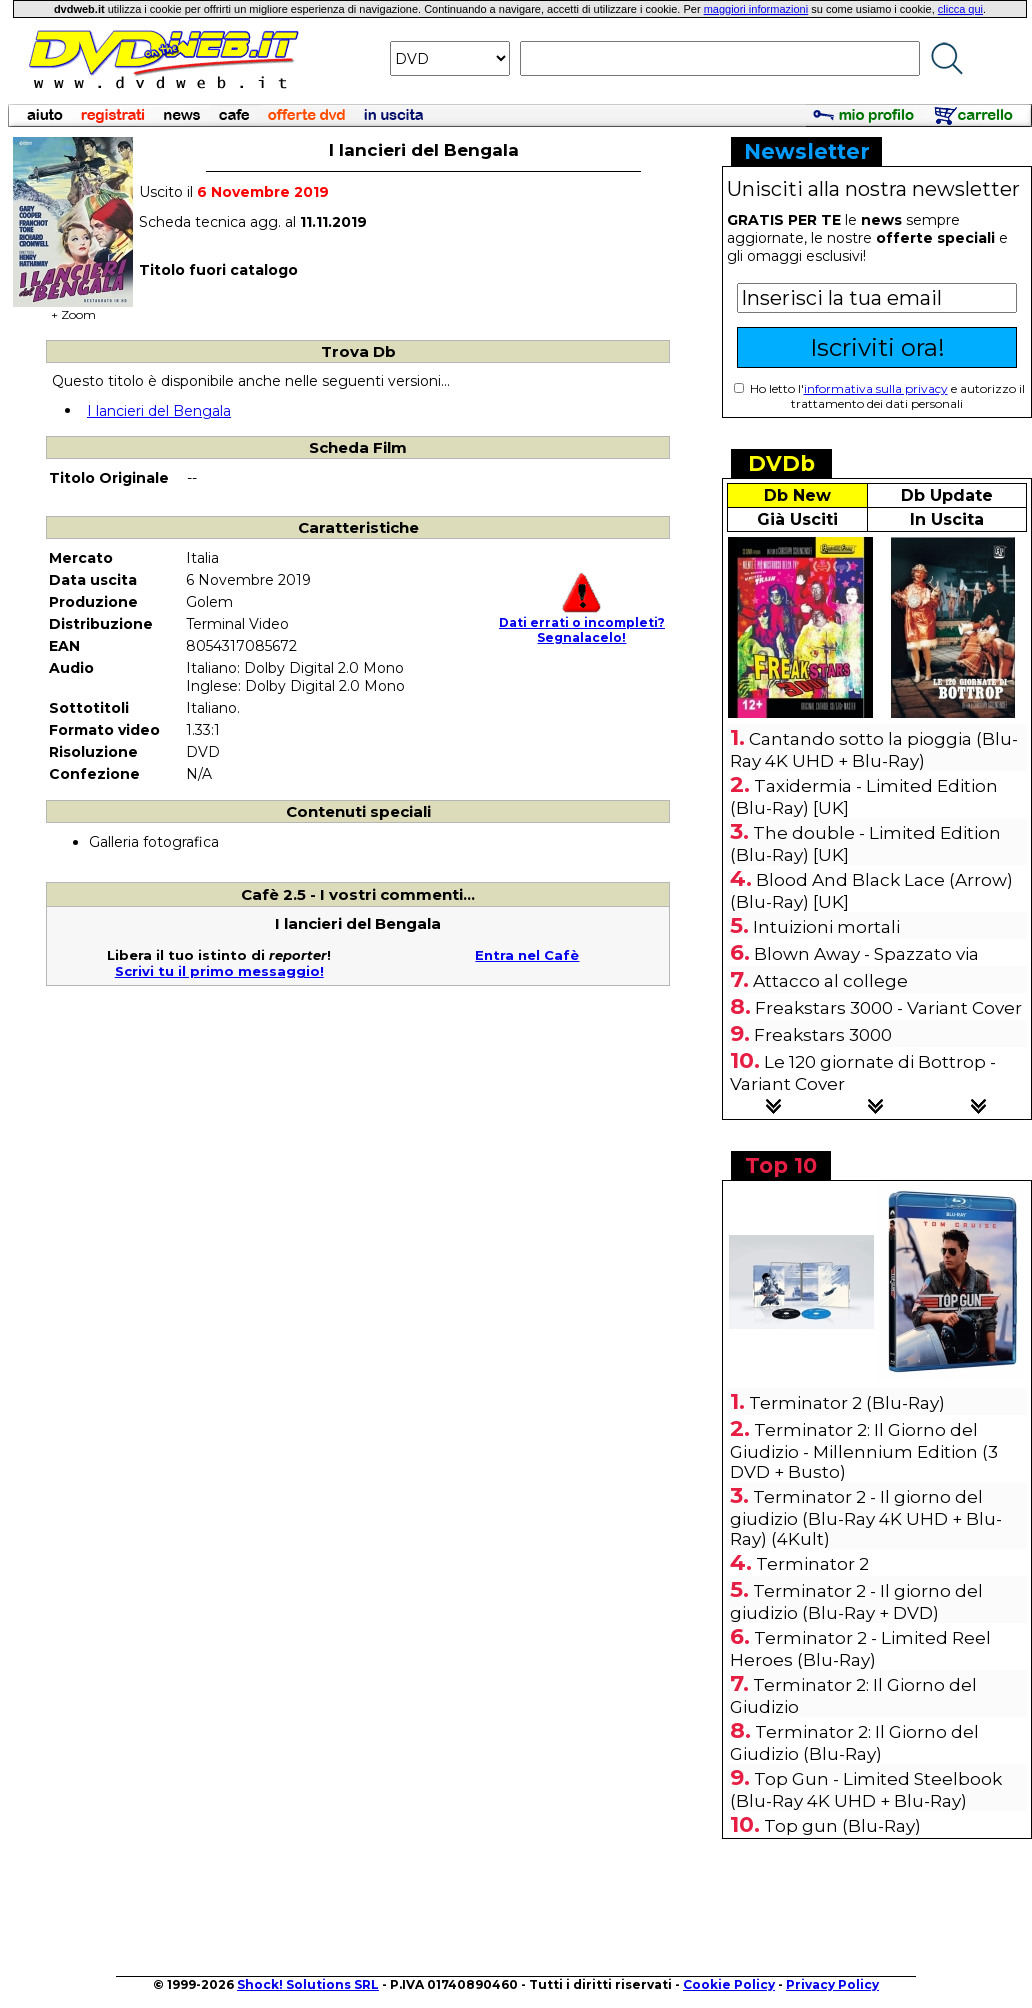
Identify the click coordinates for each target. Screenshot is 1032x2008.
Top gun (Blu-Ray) (842, 1826)
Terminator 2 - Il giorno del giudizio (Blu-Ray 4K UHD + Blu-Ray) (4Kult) (866, 1518)
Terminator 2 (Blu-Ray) (847, 1403)
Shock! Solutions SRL (308, 1984)
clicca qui (960, 9)
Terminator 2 (812, 1564)
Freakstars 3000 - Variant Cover (888, 1008)
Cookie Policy (729, 1984)
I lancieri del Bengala (159, 411)
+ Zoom (73, 308)
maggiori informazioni (756, 9)
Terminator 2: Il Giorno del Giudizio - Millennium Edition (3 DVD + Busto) (864, 1451)
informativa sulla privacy (876, 388)
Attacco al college (830, 981)
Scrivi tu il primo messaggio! (219, 971)
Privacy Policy (832, 1984)
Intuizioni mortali (826, 927)
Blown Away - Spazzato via (866, 954)
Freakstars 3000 (823, 1035)
